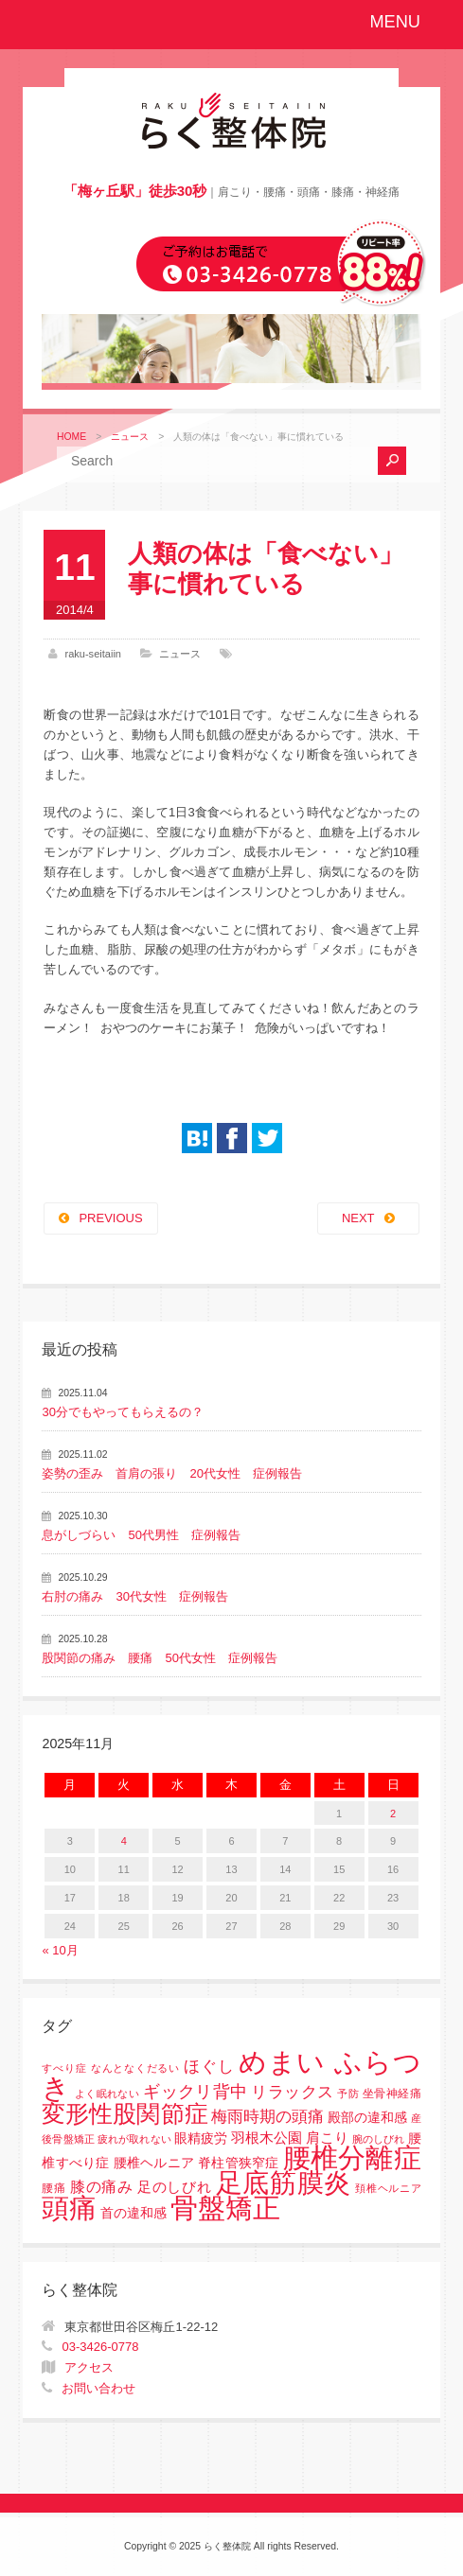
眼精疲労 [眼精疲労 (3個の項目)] (200, 2138)
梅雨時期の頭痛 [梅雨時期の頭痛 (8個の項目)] (267, 2117)
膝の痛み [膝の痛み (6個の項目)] (102, 2186)
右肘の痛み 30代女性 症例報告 (134, 1596)
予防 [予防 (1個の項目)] (348, 2093)
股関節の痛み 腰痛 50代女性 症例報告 (159, 1658)
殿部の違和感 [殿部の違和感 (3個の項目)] (367, 2118)
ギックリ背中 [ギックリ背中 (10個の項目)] (195, 2091)
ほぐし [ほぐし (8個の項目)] (209, 2067)
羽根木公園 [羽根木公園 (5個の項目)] (266, 2137)
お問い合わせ (98, 2388)
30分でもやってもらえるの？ (122, 1412)
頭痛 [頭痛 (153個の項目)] (69, 2208)
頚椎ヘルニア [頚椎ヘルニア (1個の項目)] (387, 2188)
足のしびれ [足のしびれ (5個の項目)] (174, 2187)
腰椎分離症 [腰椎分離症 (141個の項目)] (352, 2158)
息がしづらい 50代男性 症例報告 (141, 1535)
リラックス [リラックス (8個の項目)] (292, 2092)
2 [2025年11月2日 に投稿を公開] (393, 1813)
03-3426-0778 (100, 2346)
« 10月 (60, 1950)
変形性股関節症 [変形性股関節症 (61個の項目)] (124, 2113)
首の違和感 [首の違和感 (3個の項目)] (133, 2213)
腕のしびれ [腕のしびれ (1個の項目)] (378, 2139)
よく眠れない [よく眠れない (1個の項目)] (107, 2093)
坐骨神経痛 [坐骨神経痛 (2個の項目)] (392, 2093)
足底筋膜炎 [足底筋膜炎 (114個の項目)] (283, 2183)
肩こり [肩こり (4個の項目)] (327, 2138)
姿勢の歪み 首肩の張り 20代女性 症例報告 (171, 1473)
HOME (71, 436)
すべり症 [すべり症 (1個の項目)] (64, 2068)
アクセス (89, 2367)
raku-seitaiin (92, 653)
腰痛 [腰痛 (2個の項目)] (53, 2188)
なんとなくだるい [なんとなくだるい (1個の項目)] (135, 2068)
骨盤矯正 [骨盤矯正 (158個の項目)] (225, 2207)
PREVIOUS (110, 1218)
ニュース (130, 436)
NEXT (358, 1218)
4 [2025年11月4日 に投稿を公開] (124, 1841)
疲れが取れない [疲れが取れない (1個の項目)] (134, 2139)
